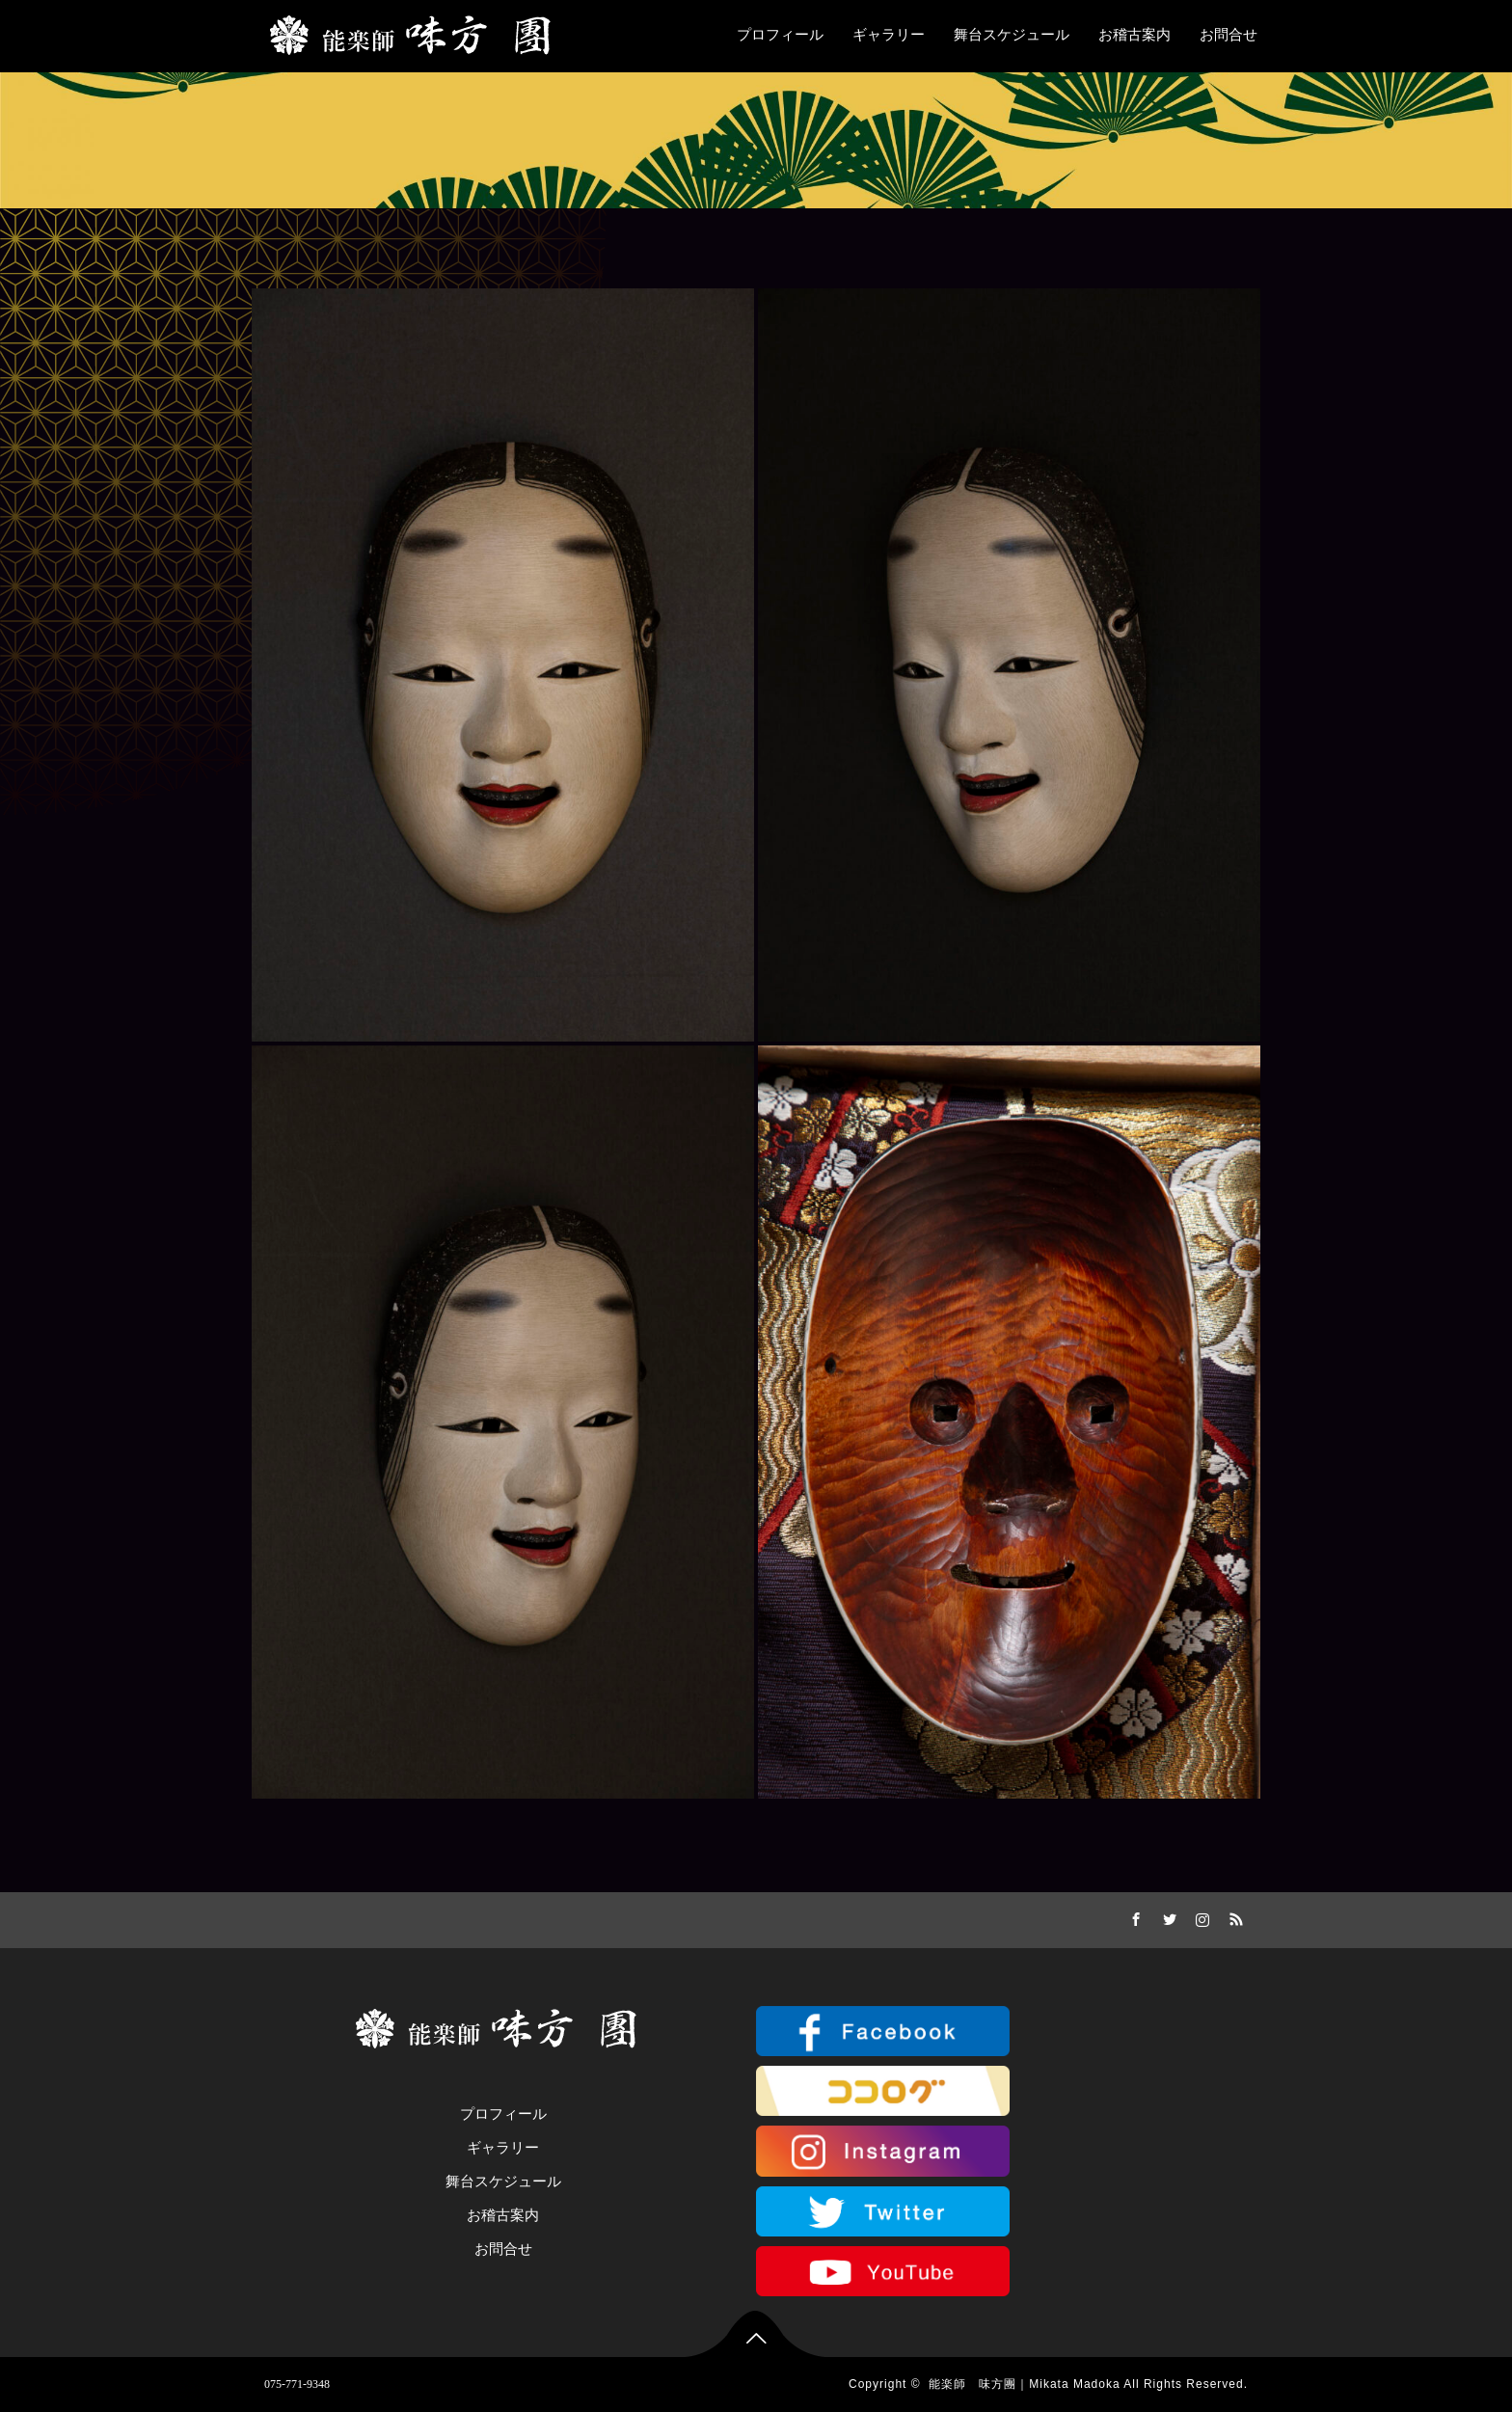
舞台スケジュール (1011, 34)
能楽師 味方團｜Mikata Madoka (1024, 2384)
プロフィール (780, 34)
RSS (1233, 1916)
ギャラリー (888, 34)
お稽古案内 (1134, 34)
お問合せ (1228, 34)
